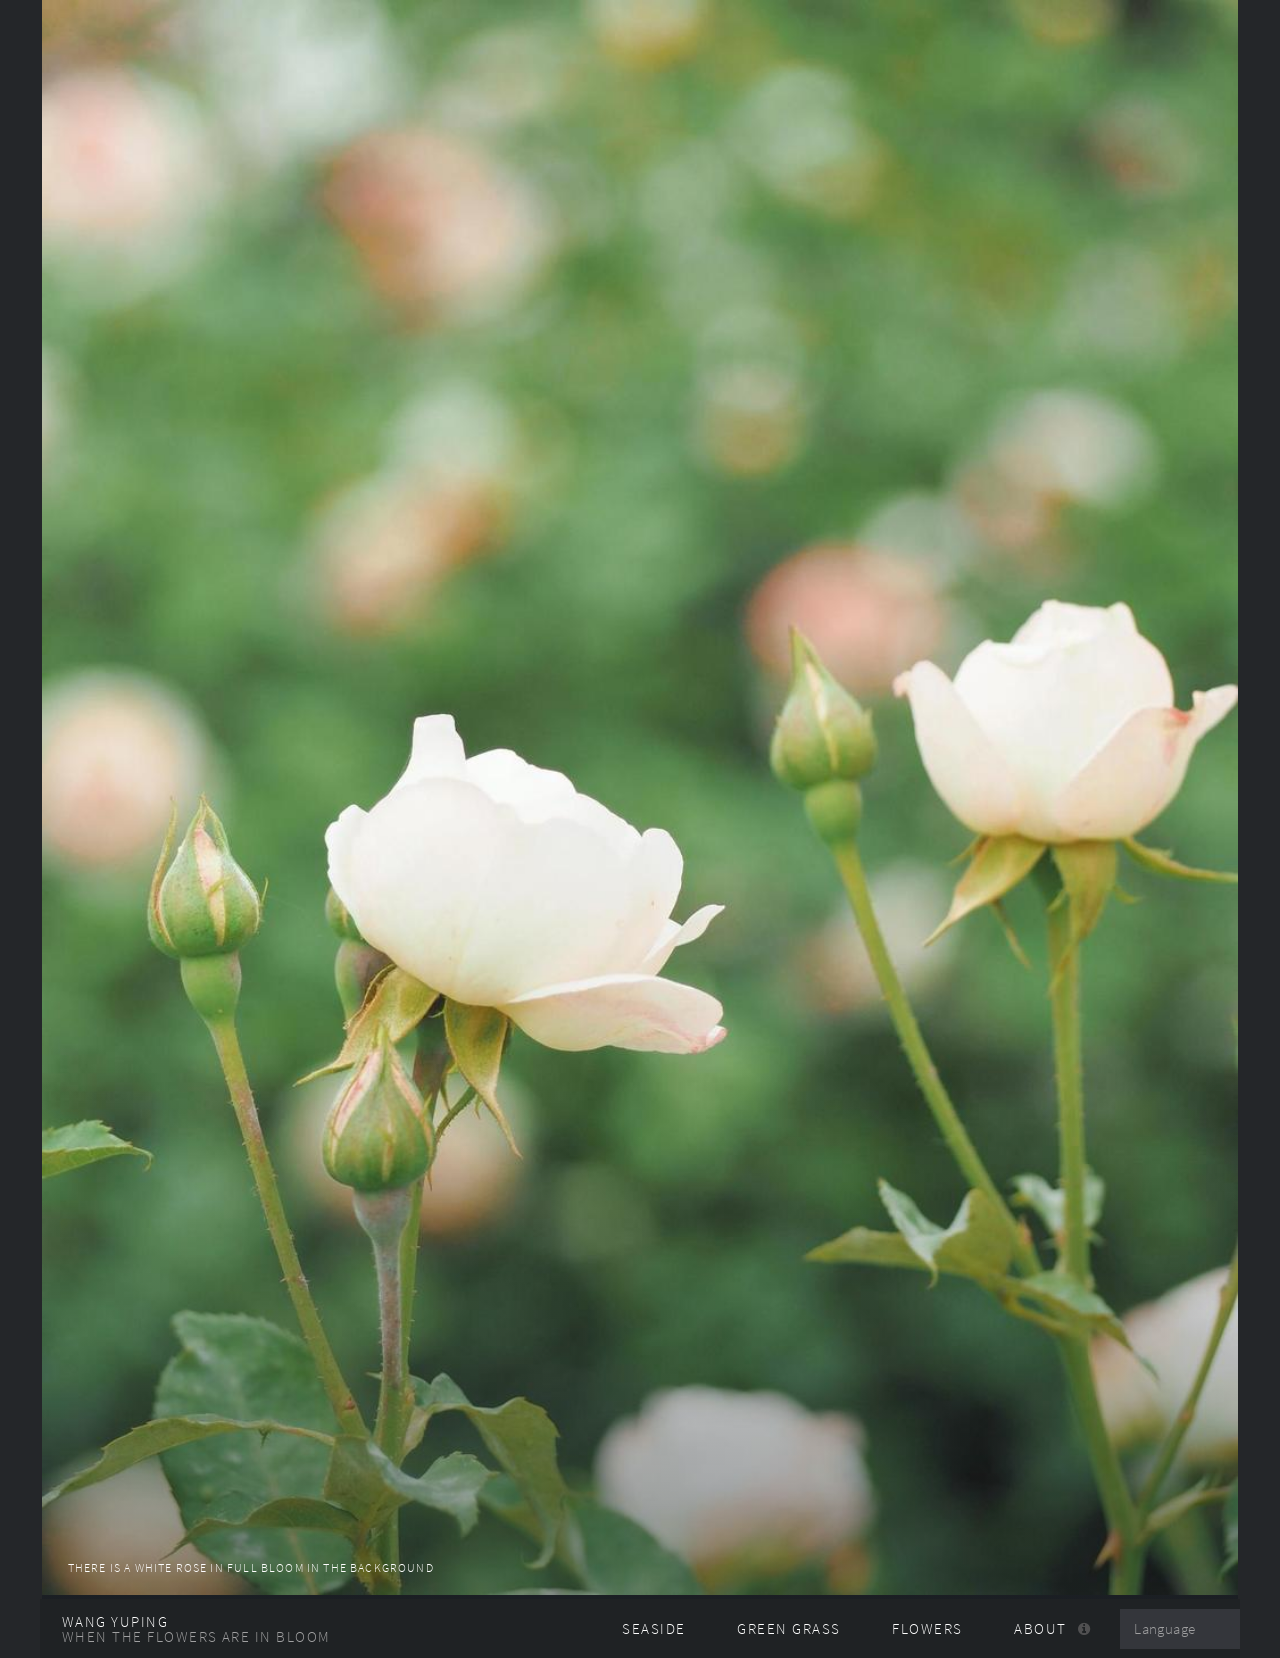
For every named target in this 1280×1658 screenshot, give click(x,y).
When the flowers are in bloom (196, 1637)
